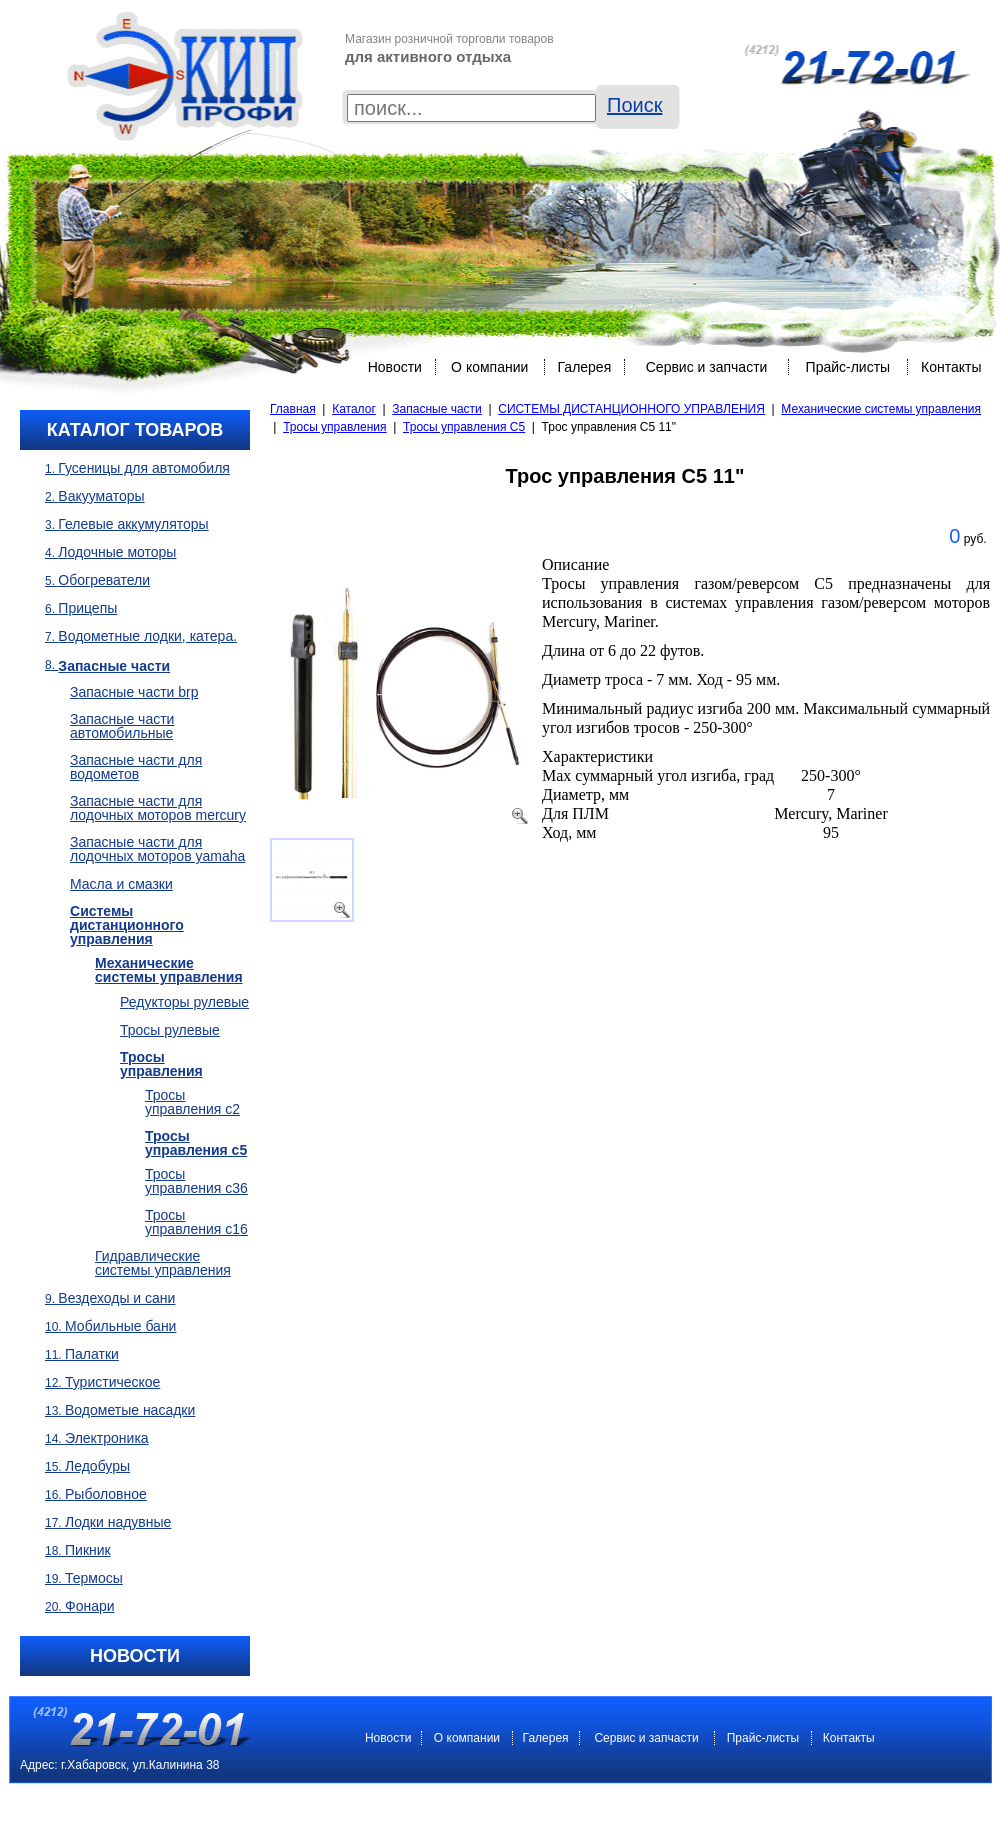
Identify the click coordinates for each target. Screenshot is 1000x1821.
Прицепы (87, 608)
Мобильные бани (120, 1326)
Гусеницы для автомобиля (144, 468)
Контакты (951, 367)
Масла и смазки (121, 884)
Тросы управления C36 (196, 1181)
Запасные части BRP (134, 692)
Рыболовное (106, 1494)
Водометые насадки (130, 1410)
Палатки (92, 1354)
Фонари (90, 1606)
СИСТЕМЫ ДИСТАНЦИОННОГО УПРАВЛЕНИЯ (631, 409)
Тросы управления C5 (464, 427)
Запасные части (436, 409)
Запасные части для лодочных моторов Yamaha (157, 849)
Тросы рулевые (170, 1030)
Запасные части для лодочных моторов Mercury (158, 808)
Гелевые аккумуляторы (133, 524)
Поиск (634, 105)
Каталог (354, 409)
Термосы (94, 1578)
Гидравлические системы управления (163, 1263)
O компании (489, 367)
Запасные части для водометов (136, 767)
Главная (293, 409)
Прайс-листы (848, 367)
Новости (395, 367)
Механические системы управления (881, 409)
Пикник (88, 1550)
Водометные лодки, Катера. (147, 636)
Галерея (585, 367)
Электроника (107, 1438)
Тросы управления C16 (196, 1222)
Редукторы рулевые (184, 1002)
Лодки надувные (118, 1522)
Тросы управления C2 (192, 1102)
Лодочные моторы (117, 552)
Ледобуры (97, 1466)
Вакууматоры (101, 496)
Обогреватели (104, 580)
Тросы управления (334, 427)
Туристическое (112, 1382)
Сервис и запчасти (707, 367)
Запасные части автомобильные (122, 726)
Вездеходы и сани (116, 1298)
